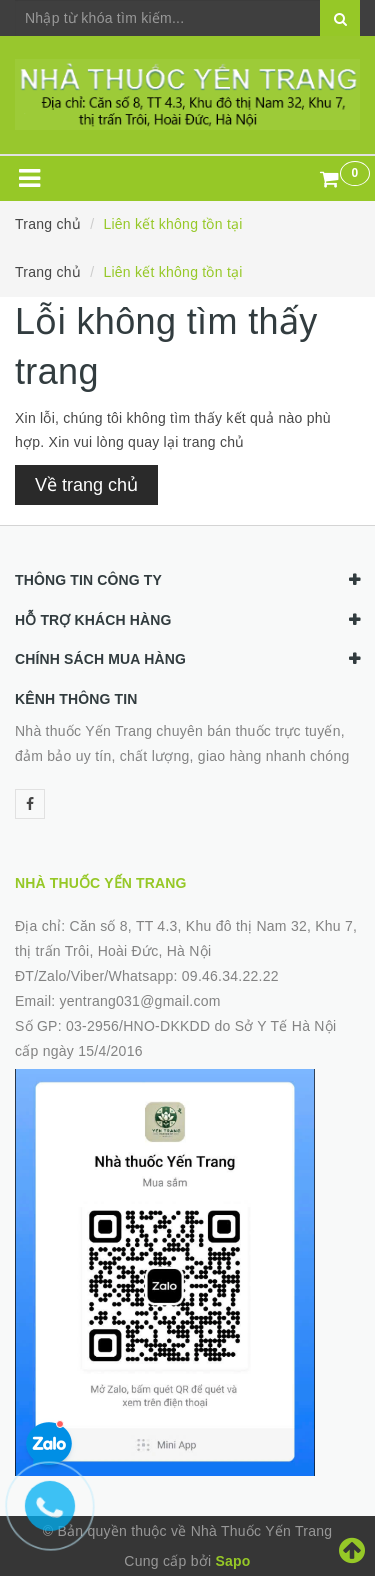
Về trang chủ (86, 485)
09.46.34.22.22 (230, 976)
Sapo (232, 1561)
